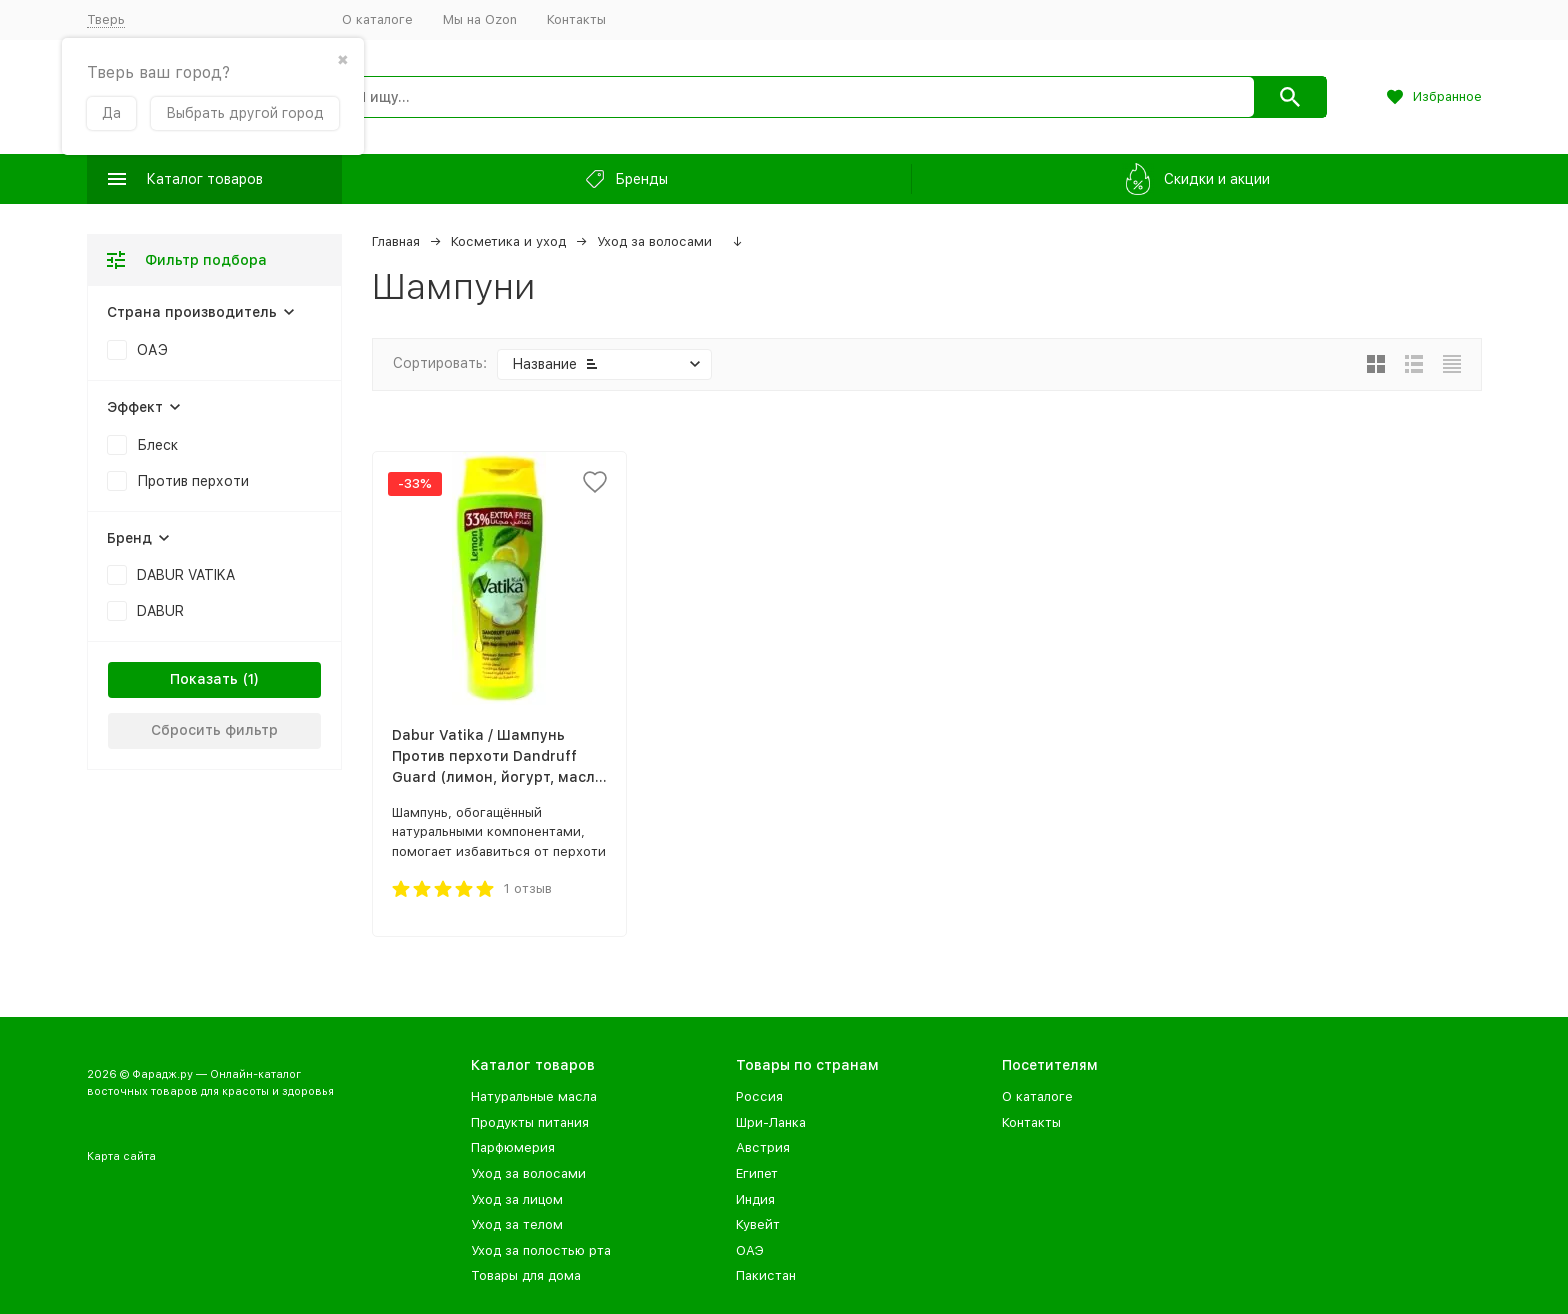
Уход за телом (517, 1224)
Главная (396, 241)
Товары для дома (526, 1275)
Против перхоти (193, 481)
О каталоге (377, 19)
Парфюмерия (513, 1147)
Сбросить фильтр (214, 730)
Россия (759, 1096)
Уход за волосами (654, 241)
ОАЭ (152, 350)
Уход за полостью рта (541, 1250)
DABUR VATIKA (186, 575)
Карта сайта (121, 1156)
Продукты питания (530, 1122)
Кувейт (758, 1224)
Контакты (576, 19)
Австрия (763, 1147)
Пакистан (766, 1275)
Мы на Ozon (480, 19)
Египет (757, 1173)
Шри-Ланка (771, 1122)
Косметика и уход (508, 241)
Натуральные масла (534, 1096)
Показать (204, 679)
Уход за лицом (517, 1199)
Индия (755, 1199)
